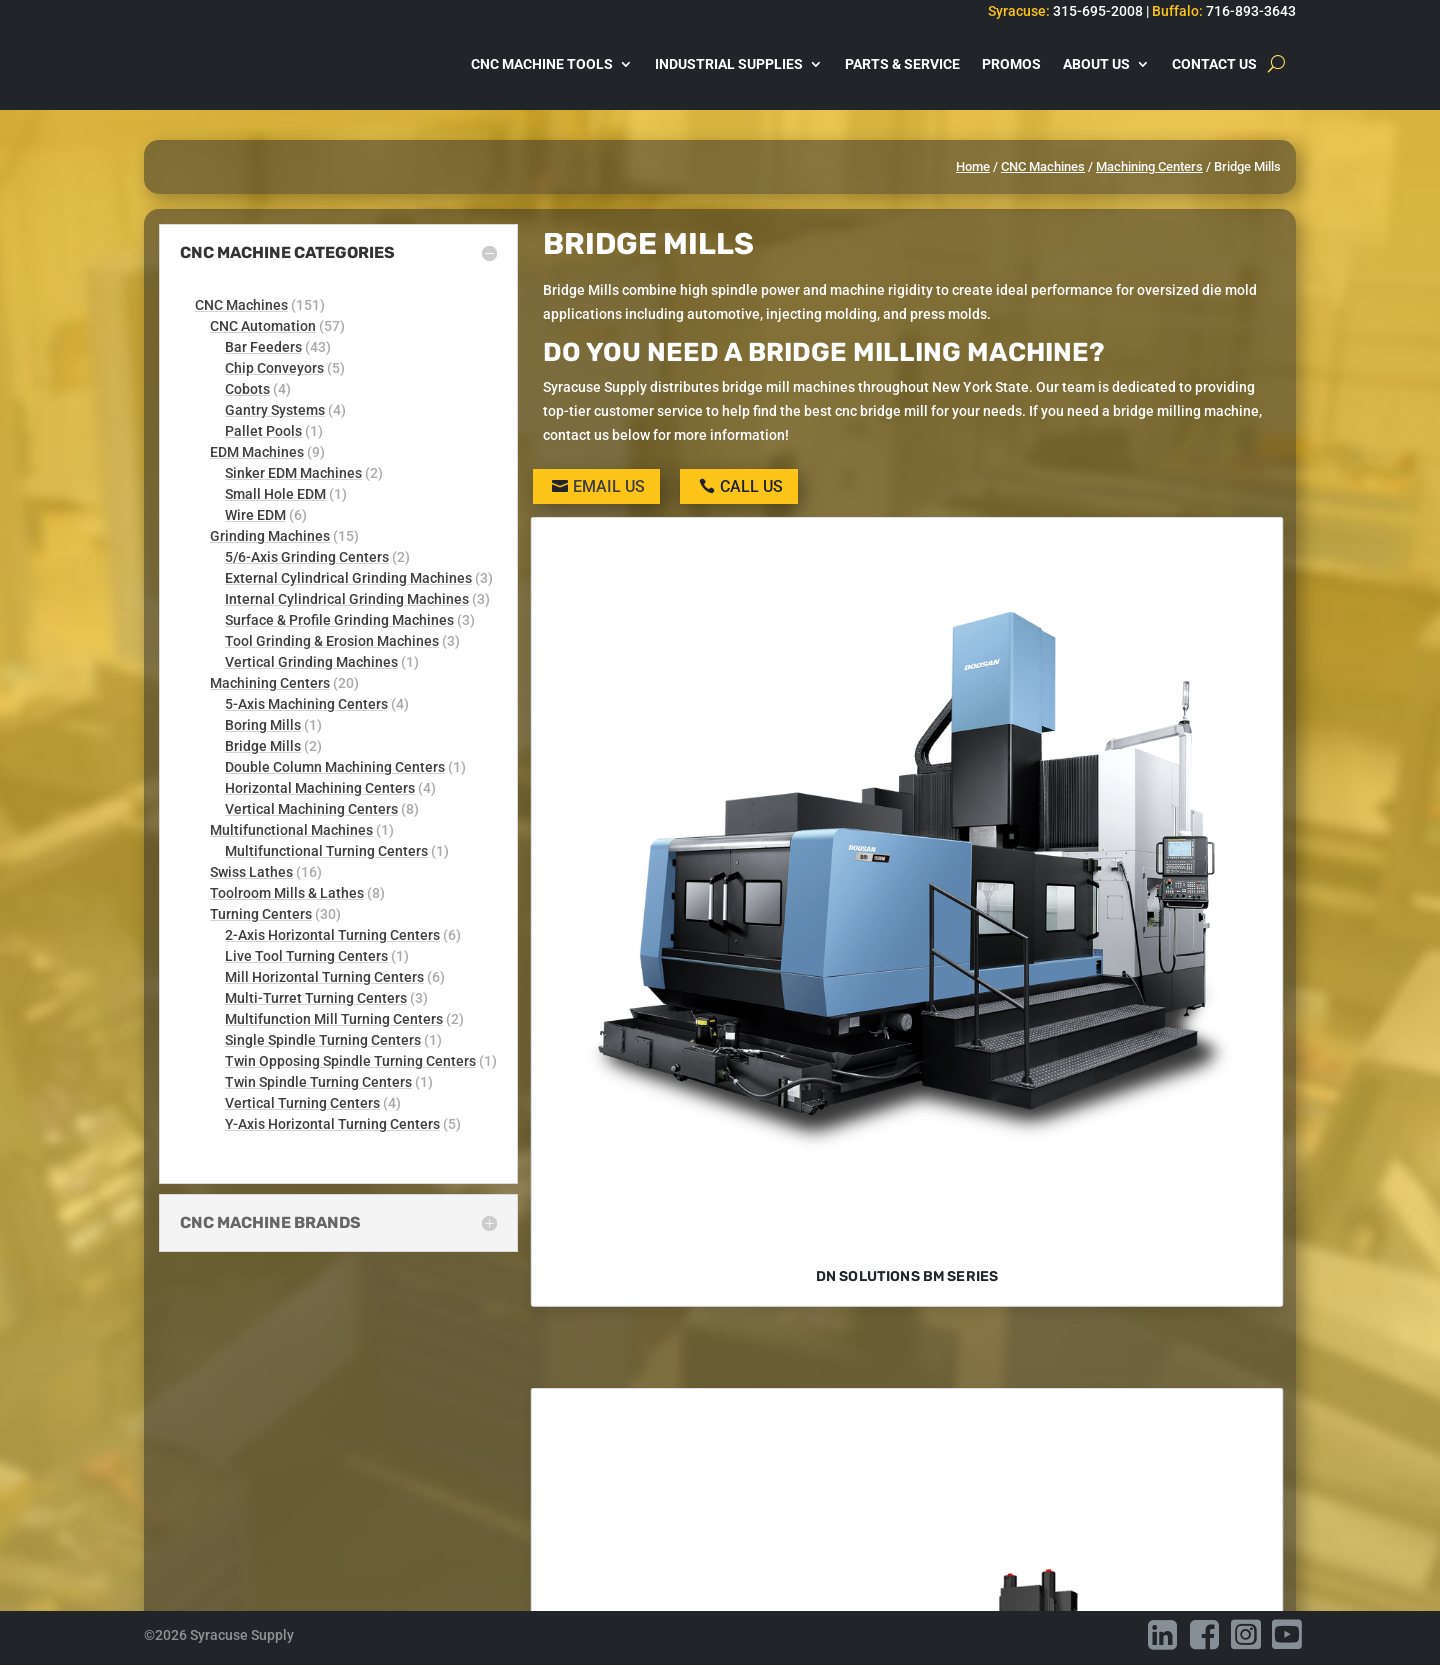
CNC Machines (1043, 166)
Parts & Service (902, 64)
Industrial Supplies (729, 64)
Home (973, 166)
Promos (1011, 64)
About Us (1096, 64)
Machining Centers (1149, 166)
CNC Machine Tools (542, 64)
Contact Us (1214, 64)
